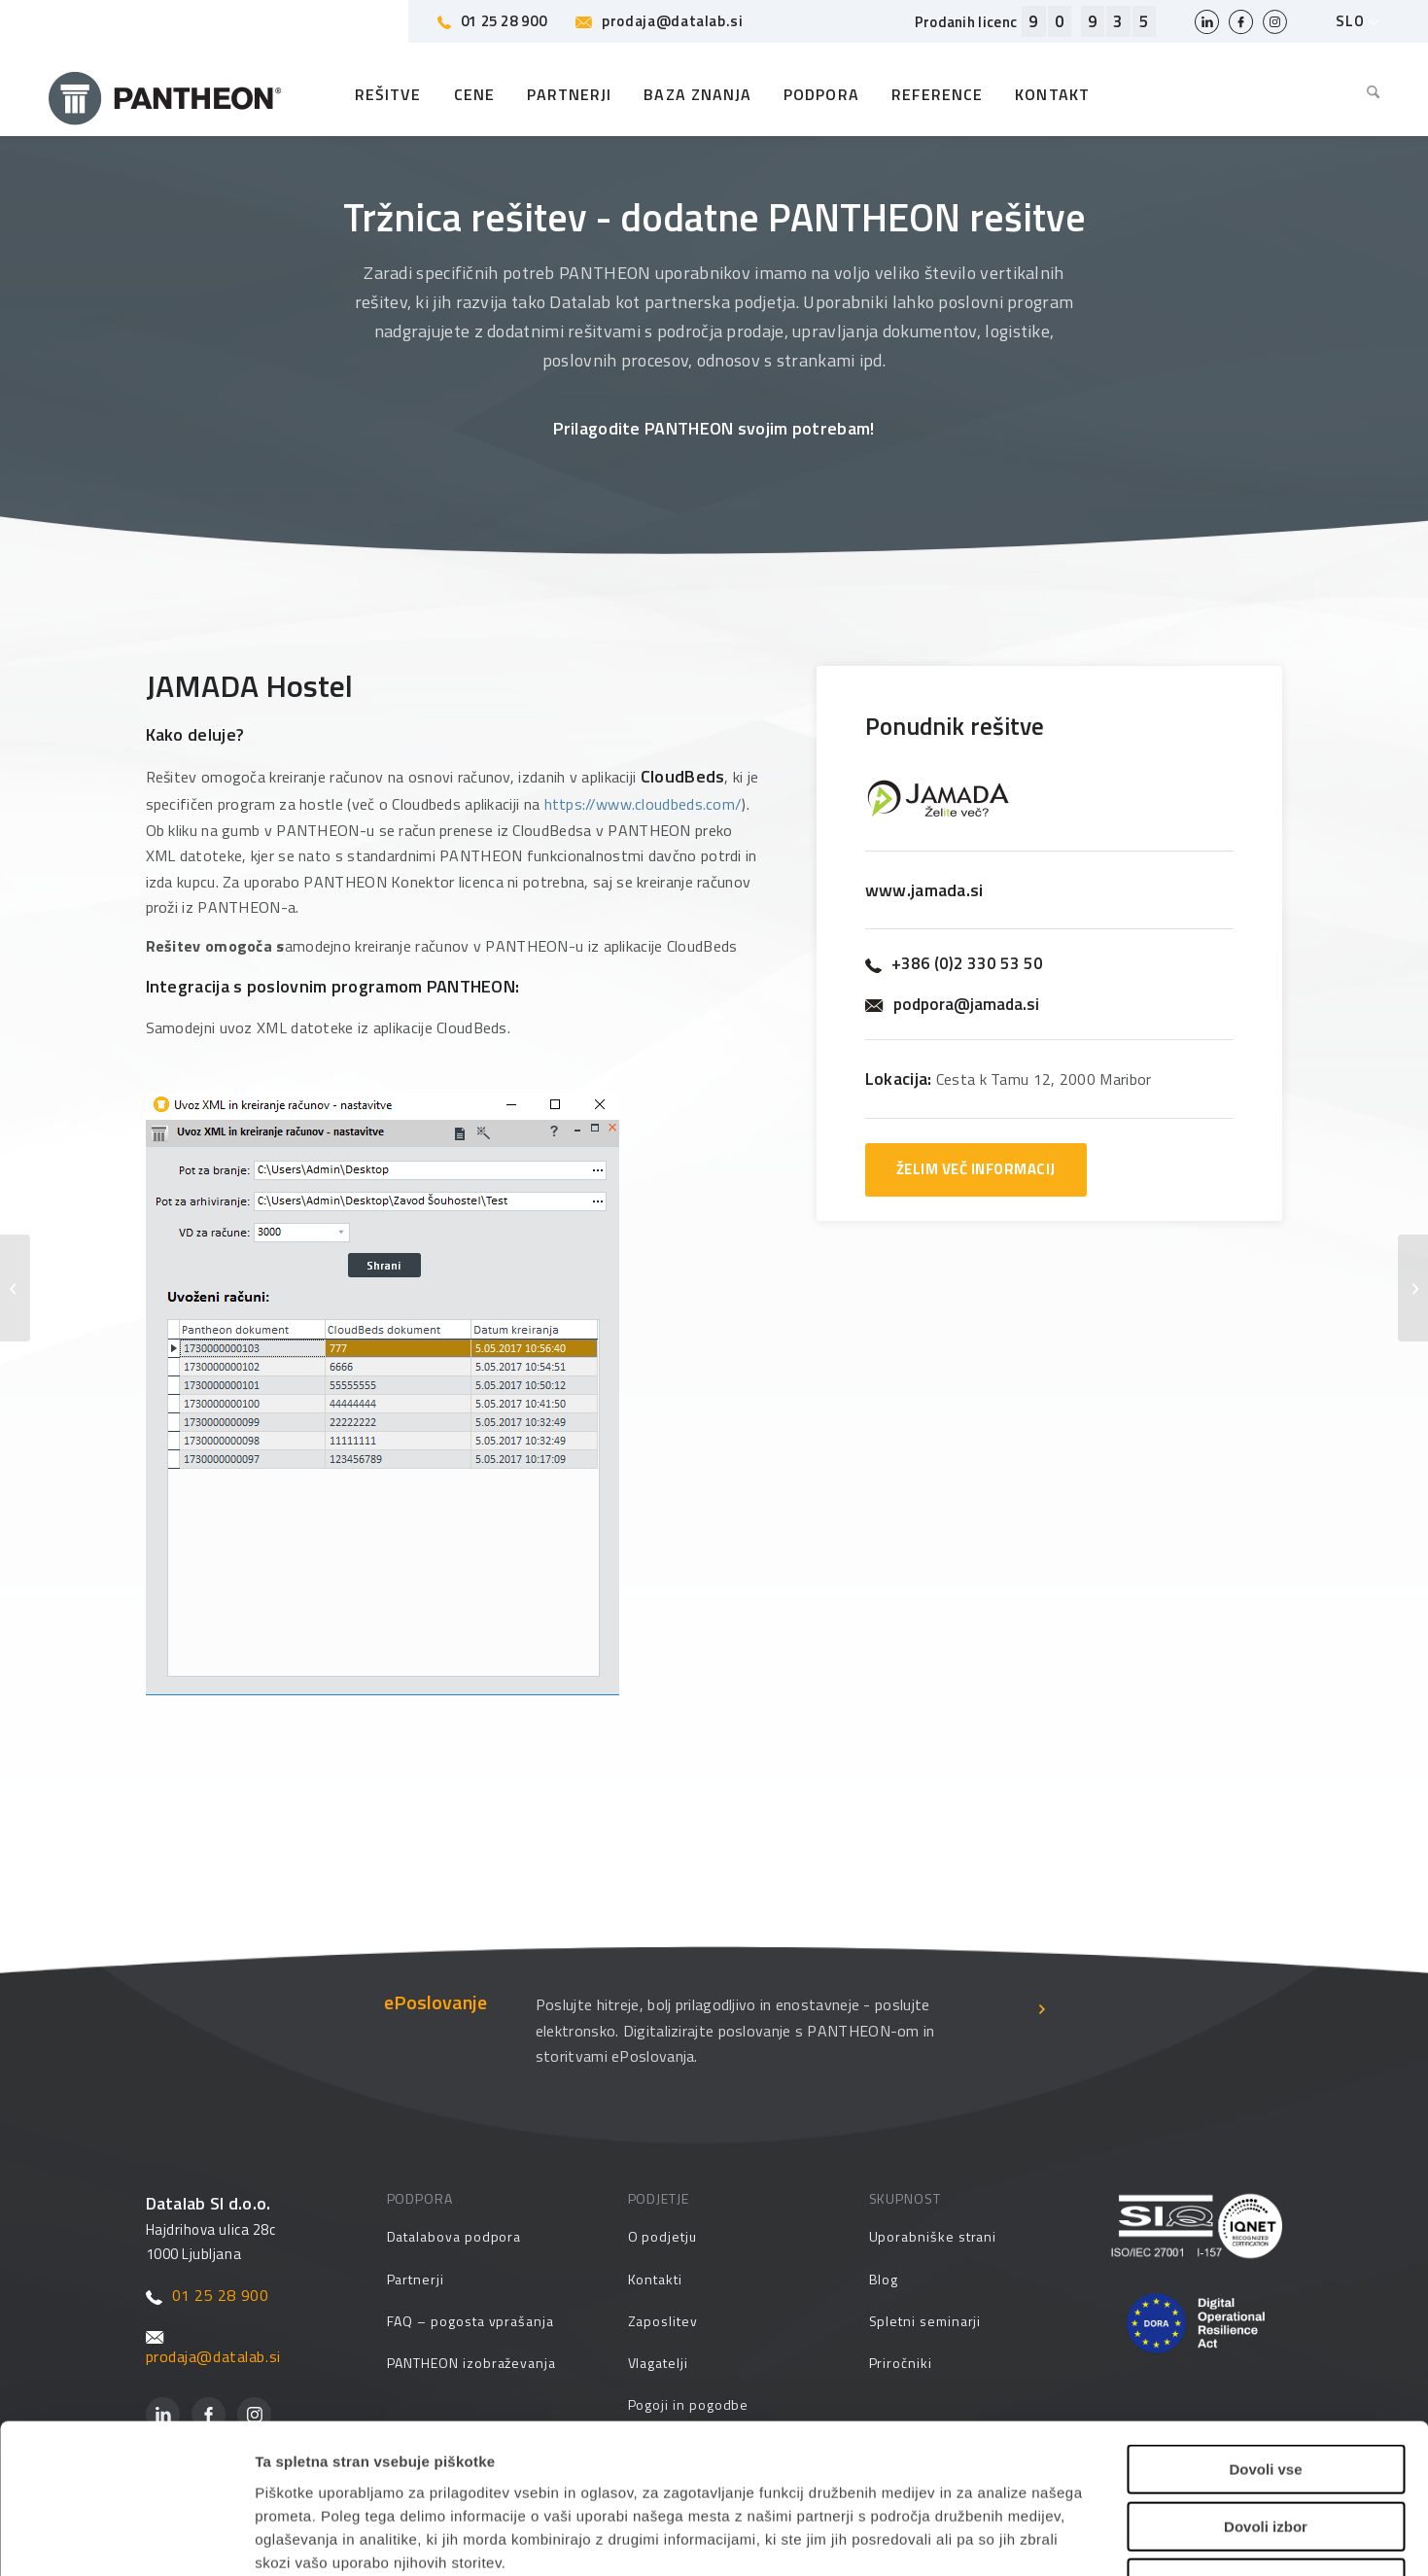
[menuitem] (1365, 94)
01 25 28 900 (492, 21)
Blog (884, 2279)
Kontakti (655, 2279)
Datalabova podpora (454, 2236)
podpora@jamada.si (952, 1004)
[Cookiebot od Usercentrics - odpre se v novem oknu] (126, 2538)
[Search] (1365, 94)
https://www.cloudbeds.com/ (643, 804)
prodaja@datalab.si (659, 21)
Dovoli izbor (1265, 2395)
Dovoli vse (1265, 2338)
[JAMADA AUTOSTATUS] (15, 1288)
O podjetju (662, 2236)
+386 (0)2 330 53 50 (954, 964)
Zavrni (1265, 2452)
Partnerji (415, 2279)
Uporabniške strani (933, 2236)
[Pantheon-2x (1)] (165, 94)
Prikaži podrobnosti (991, 2537)
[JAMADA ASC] (1413, 1288)
